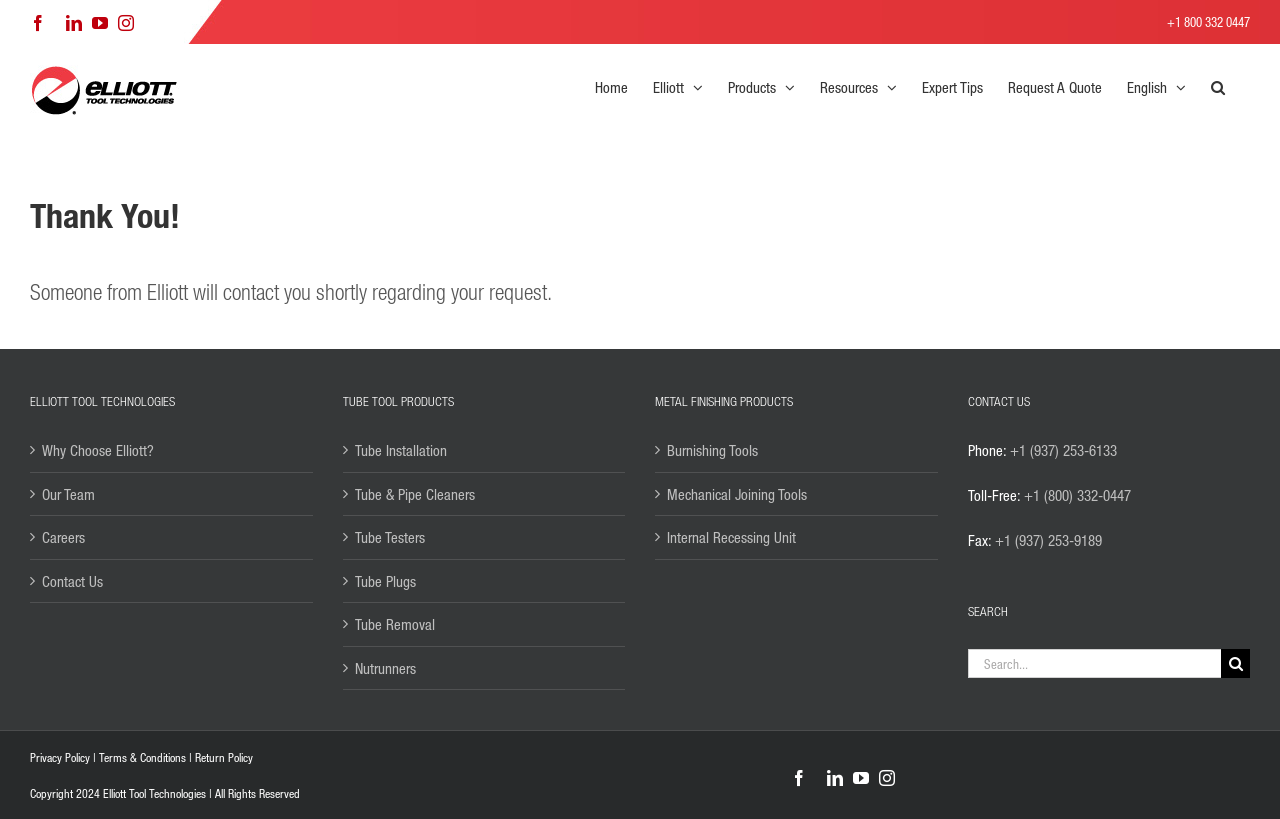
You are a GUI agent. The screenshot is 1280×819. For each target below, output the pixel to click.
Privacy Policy (60, 757)
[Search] (1235, 663)
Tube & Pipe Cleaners (415, 494)
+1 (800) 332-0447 (1077, 495)
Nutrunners (385, 668)
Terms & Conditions (142, 757)
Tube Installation (401, 450)
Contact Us (72, 581)
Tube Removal (395, 624)
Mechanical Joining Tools (737, 494)
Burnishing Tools (712, 450)
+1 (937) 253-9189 (1048, 540)
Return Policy (224, 757)
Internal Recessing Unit (731, 537)
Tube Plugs (385, 581)
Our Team (68, 494)
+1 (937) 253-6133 (1063, 450)
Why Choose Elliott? (98, 450)
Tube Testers (390, 537)
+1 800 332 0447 (1208, 21)
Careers (63, 537)
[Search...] (1095, 663)
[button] (1218, 87)
